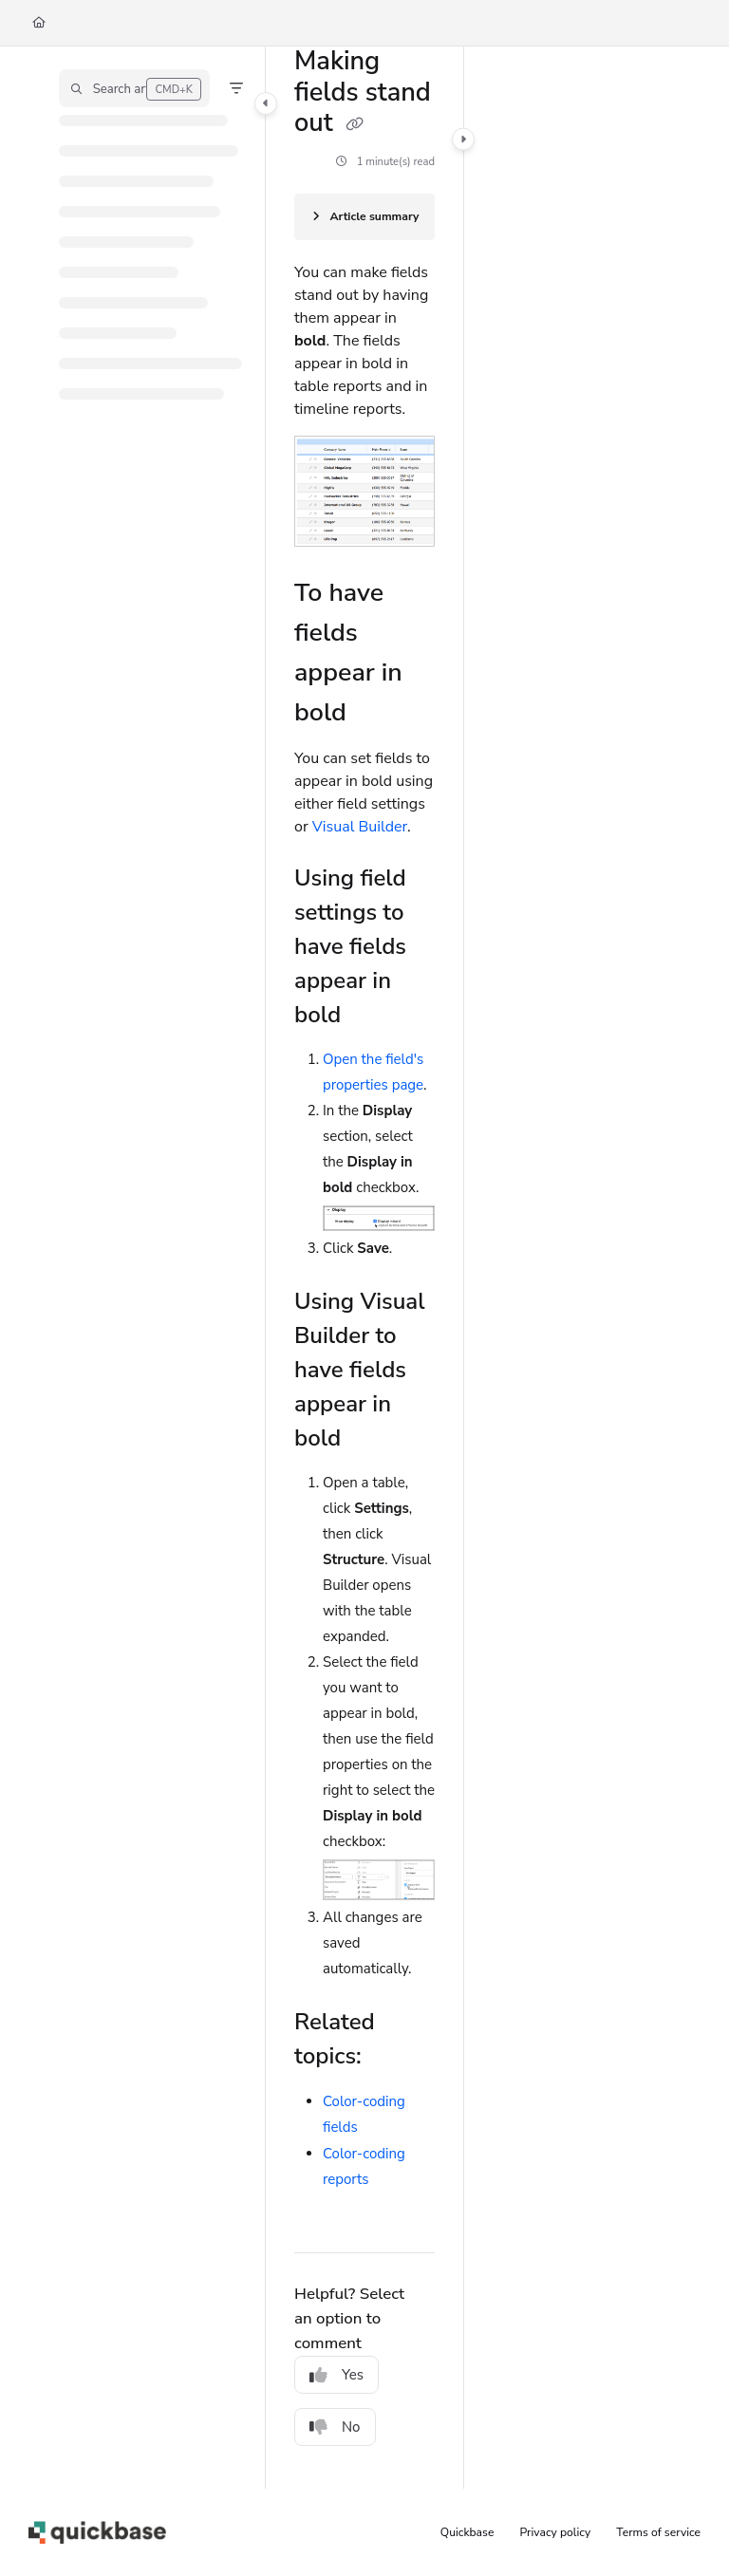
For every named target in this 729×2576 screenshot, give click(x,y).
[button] (134, 88)
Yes (336, 2374)
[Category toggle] (265, 103)
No (335, 2426)
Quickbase (467, 2532)
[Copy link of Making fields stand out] (355, 124)
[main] (364, 1268)
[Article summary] (364, 217)
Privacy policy (555, 2532)
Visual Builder (359, 826)
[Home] (39, 23)
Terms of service (658, 2532)
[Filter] (236, 88)
